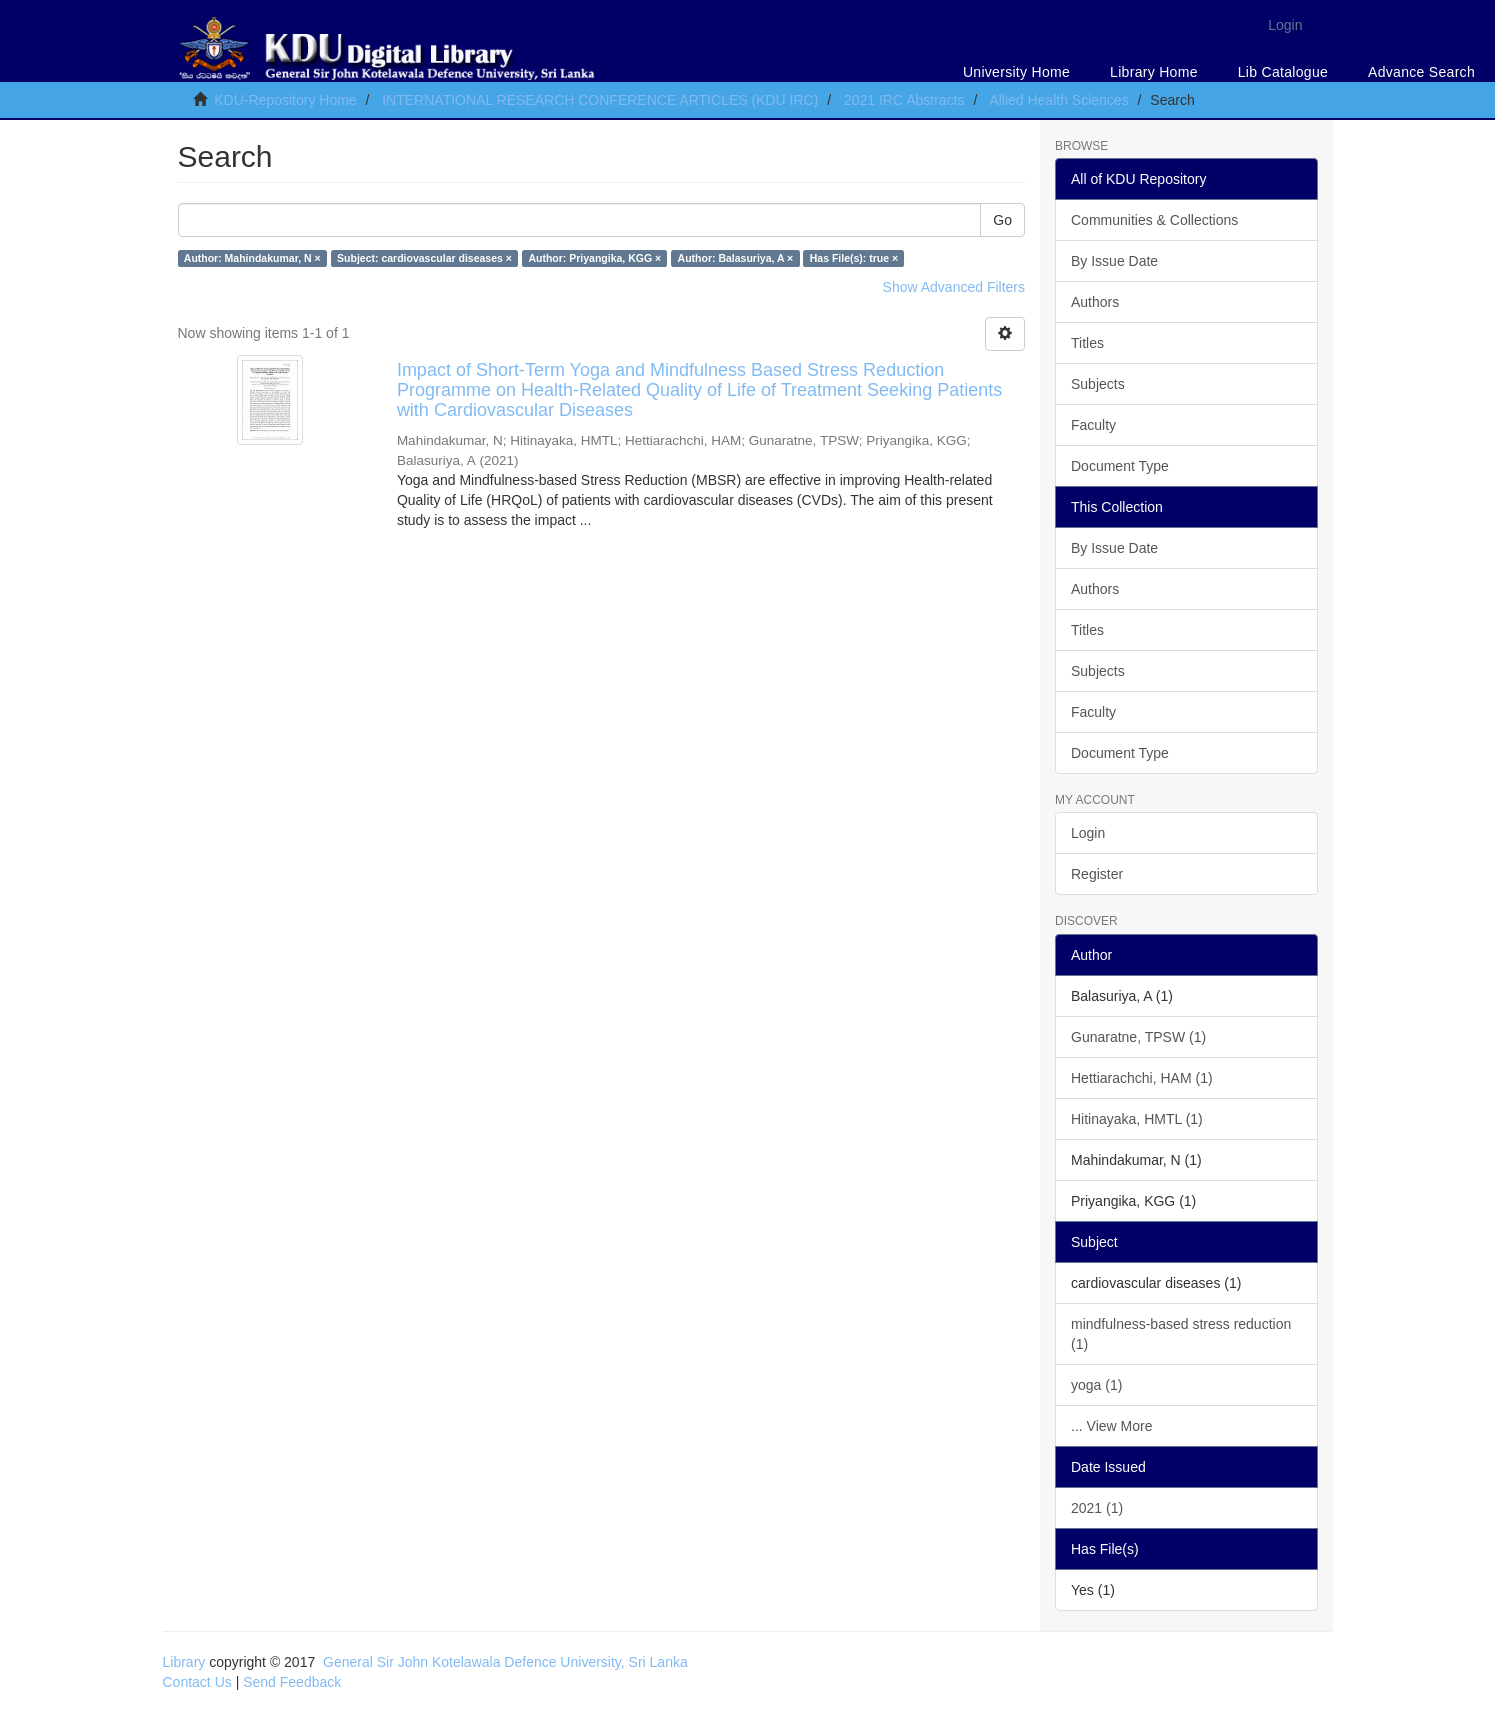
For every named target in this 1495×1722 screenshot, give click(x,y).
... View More (1111, 1426)
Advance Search (1421, 72)
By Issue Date (1114, 261)
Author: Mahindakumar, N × (252, 258)
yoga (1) (1096, 1385)
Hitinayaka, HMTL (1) (1137, 1119)
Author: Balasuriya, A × (736, 258)
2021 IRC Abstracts (904, 100)
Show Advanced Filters (954, 287)
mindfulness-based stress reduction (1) (1181, 1334)
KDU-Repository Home (285, 100)
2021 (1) (1097, 1508)
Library (184, 1662)
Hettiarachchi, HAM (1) (1142, 1078)
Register (1097, 874)
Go (1002, 220)
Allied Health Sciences (1058, 100)
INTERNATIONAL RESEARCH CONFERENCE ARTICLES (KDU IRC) (600, 100)
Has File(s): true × (854, 258)
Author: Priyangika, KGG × (594, 258)
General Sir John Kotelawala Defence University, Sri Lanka (505, 1662)
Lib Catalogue (1283, 72)
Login (1088, 833)
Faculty (1093, 425)
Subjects (1098, 384)
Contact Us (197, 1682)
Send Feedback (292, 1682)
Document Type (1120, 466)
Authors (1095, 302)
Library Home (1154, 72)
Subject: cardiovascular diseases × (424, 258)
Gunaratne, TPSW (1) (1138, 1037)
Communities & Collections (1154, 220)
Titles (1087, 343)
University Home (1016, 72)
